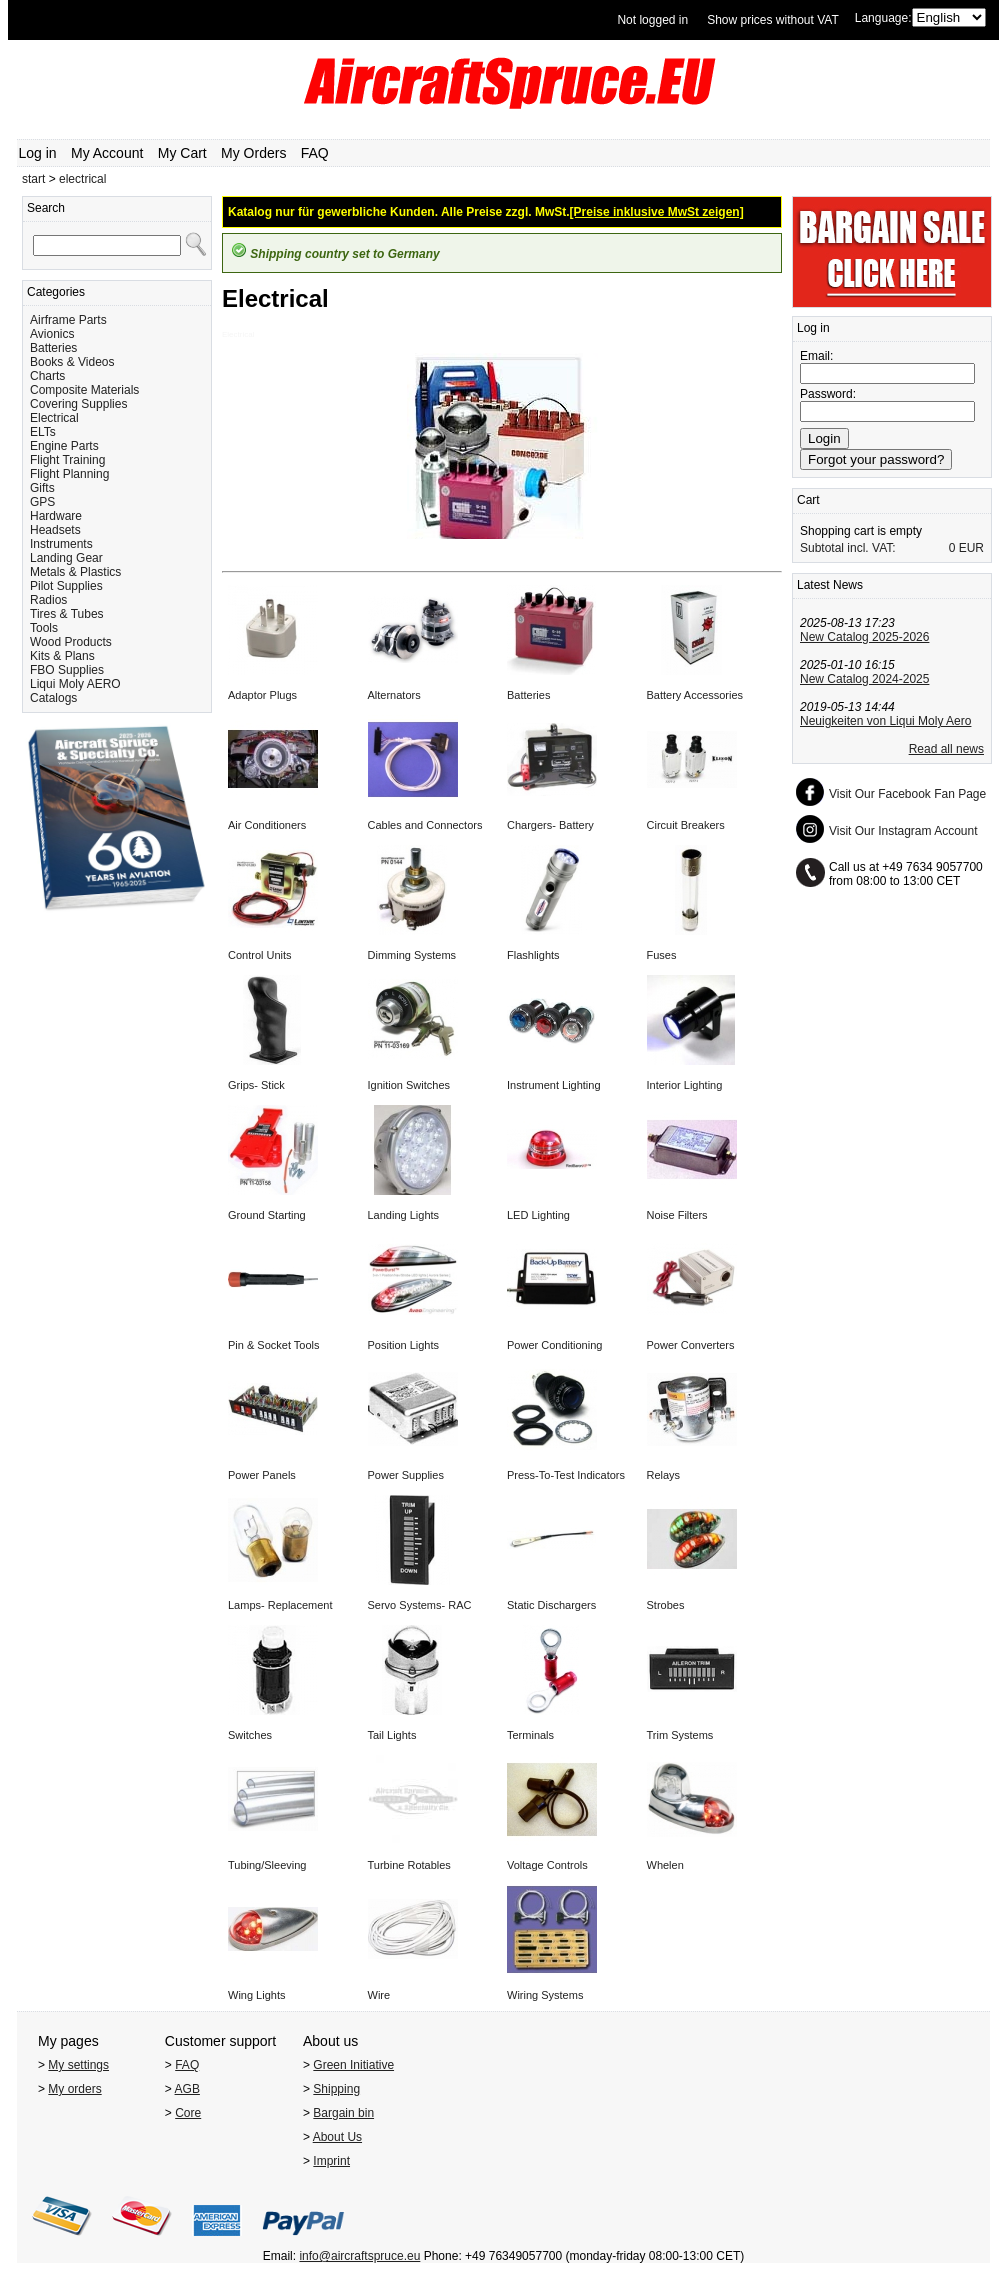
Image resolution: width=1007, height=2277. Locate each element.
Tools (44, 628)
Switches (250, 1735)
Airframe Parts (68, 320)
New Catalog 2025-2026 (864, 637)
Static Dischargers (551, 1605)
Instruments (61, 544)
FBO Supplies (67, 670)
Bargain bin (343, 2113)
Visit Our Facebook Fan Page (907, 794)
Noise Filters (677, 1215)
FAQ (315, 153)
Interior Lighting (685, 1085)
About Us (337, 2137)
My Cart (182, 153)
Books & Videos (72, 362)
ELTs (43, 432)
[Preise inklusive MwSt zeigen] (657, 212)
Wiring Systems (545, 1995)
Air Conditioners (267, 825)
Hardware (56, 516)
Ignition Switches (409, 1085)
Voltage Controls (547, 1865)
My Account (107, 153)
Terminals (530, 1735)
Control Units (260, 955)
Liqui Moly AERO (75, 684)
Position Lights (404, 1345)
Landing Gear (66, 558)
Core (188, 2113)
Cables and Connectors (425, 825)
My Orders (253, 153)
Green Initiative (353, 2065)
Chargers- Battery (550, 825)
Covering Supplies (78, 404)
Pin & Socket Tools (274, 1345)
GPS (42, 502)
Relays (664, 1475)
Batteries (53, 348)
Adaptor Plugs (262, 695)
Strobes (666, 1605)
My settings (78, 2065)
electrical (82, 179)
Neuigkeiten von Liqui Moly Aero (885, 721)
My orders (74, 2089)
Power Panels (262, 1475)
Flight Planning (69, 474)
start (33, 179)
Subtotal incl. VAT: (848, 548)
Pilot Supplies (66, 586)
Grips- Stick (256, 1085)
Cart (808, 500)
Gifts (42, 488)
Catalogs (53, 698)
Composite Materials (84, 390)
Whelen (665, 1865)
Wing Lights (256, 1995)
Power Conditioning (554, 1345)
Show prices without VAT (773, 20)
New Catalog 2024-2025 (864, 679)
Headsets (55, 530)
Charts (47, 376)
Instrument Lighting (554, 1085)
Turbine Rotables (409, 1865)
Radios (48, 600)
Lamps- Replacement (280, 1605)
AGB (187, 2089)
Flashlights (533, 955)
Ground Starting (267, 1215)
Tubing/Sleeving (267, 1865)
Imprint (331, 2161)
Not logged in (652, 20)
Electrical (54, 418)
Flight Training (67, 460)
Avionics (52, 334)
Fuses (662, 955)
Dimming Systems (412, 955)
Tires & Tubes (67, 614)
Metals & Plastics (75, 572)
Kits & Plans (62, 656)
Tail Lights (392, 1735)
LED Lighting (538, 1215)
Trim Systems (680, 1735)
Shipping (336, 2089)
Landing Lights (404, 1215)
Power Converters (691, 1345)
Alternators (394, 695)
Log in (38, 153)
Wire (379, 1995)
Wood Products (71, 642)
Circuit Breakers (686, 825)
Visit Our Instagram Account (903, 831)
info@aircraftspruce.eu (359, 2256)
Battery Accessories (695, 695)
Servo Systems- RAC (420, 1605)
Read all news (946, 749)
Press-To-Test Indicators (566, 1475)
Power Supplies (406, 1475)
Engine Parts (64, 446)
